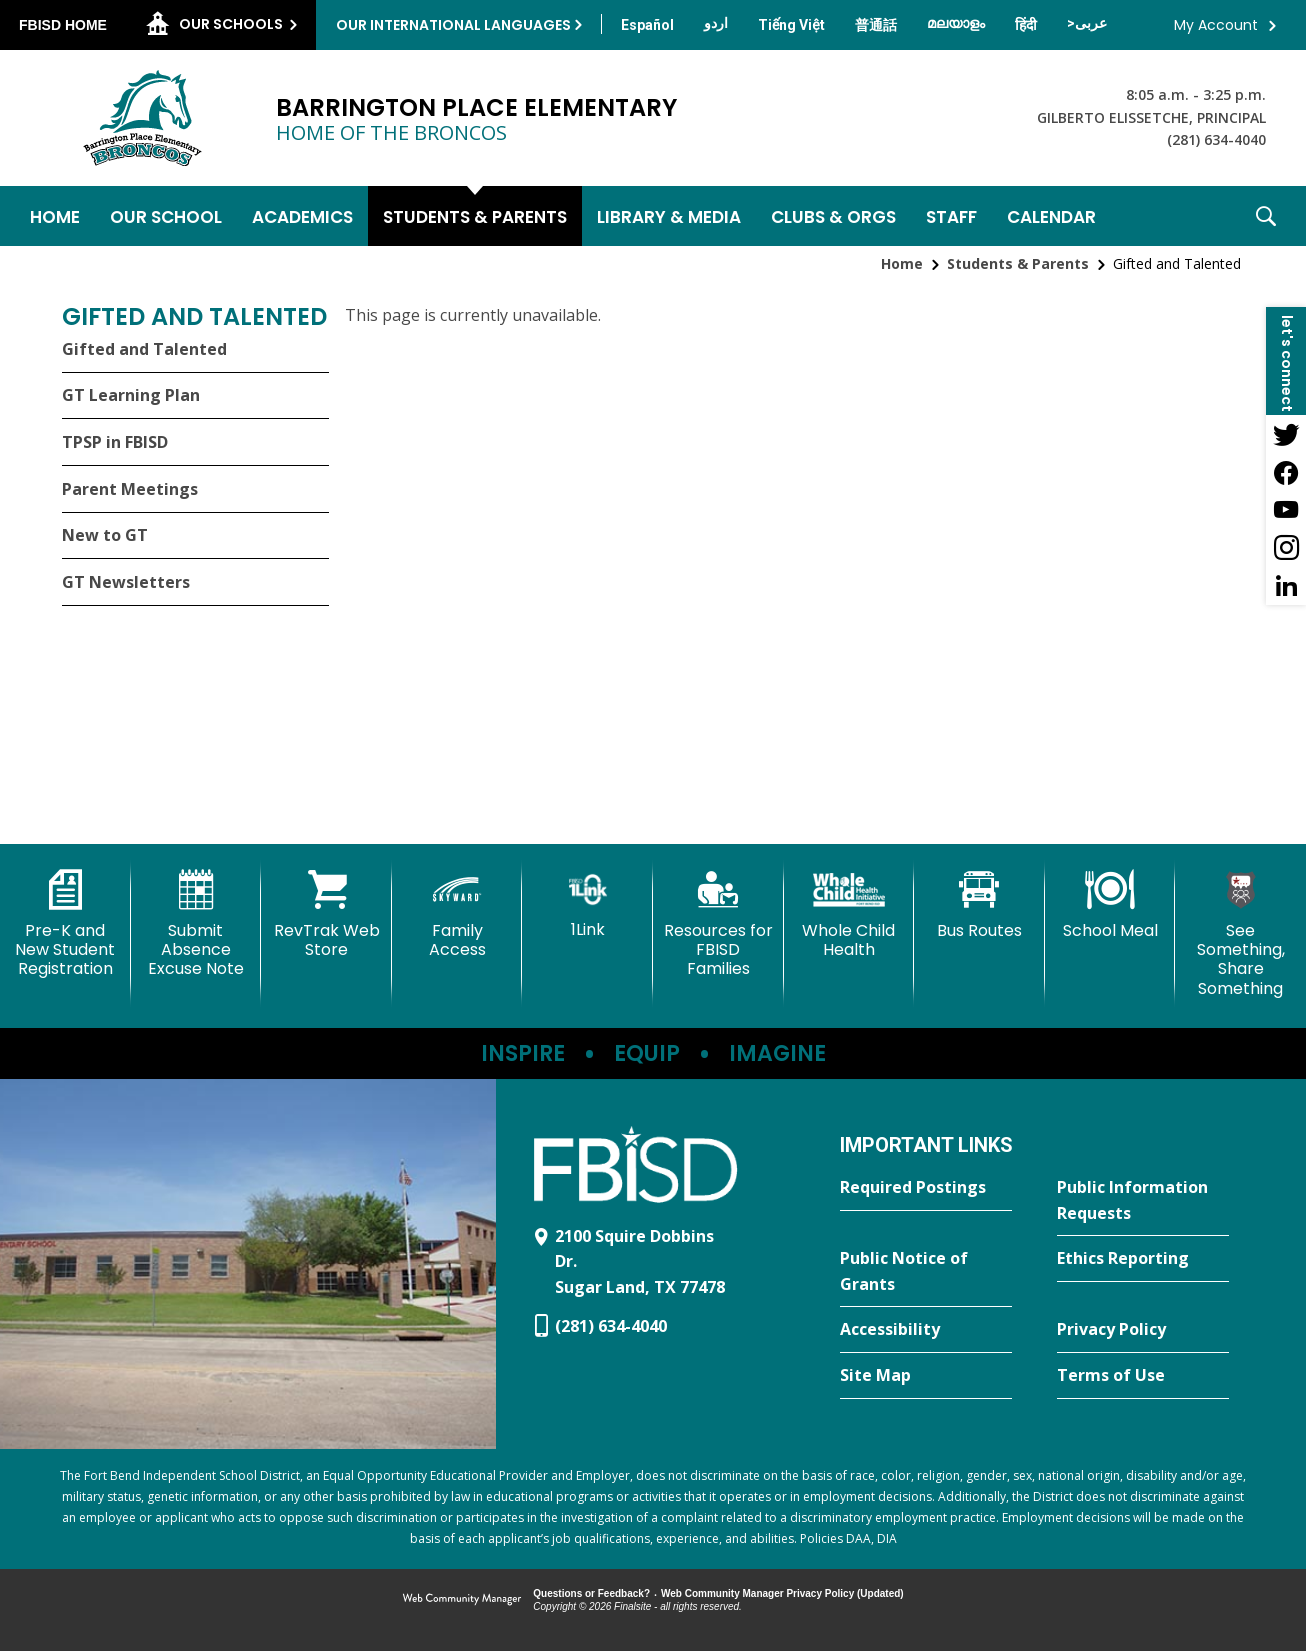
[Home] (55, 216)
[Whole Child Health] (849, 914)
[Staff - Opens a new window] (951, 216)
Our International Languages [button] (453, 25)
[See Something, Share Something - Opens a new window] (1240, 934)
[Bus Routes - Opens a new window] (979, 905)
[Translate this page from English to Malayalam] (956, 23)
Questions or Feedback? (591, 1593)
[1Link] (587, 904)
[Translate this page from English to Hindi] (1026, 25)
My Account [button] (1216, 25)
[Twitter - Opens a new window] (1286, 434)
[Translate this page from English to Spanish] (647, 25)
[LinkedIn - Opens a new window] (1286, 586)
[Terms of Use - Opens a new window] (1143, 1376)
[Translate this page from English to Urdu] (716, 23)
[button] (1266, 216)
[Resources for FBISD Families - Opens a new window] (718, 924)
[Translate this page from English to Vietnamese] (791, 25)
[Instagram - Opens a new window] (1286, 548)
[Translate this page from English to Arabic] (1087, 23)
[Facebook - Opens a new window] (1286, 472)
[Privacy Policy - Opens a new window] (1143, 1330)
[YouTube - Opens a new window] (1286, 510)
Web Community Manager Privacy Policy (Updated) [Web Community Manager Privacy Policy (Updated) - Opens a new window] (782, 1593)
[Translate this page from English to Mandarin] (876, 25)
